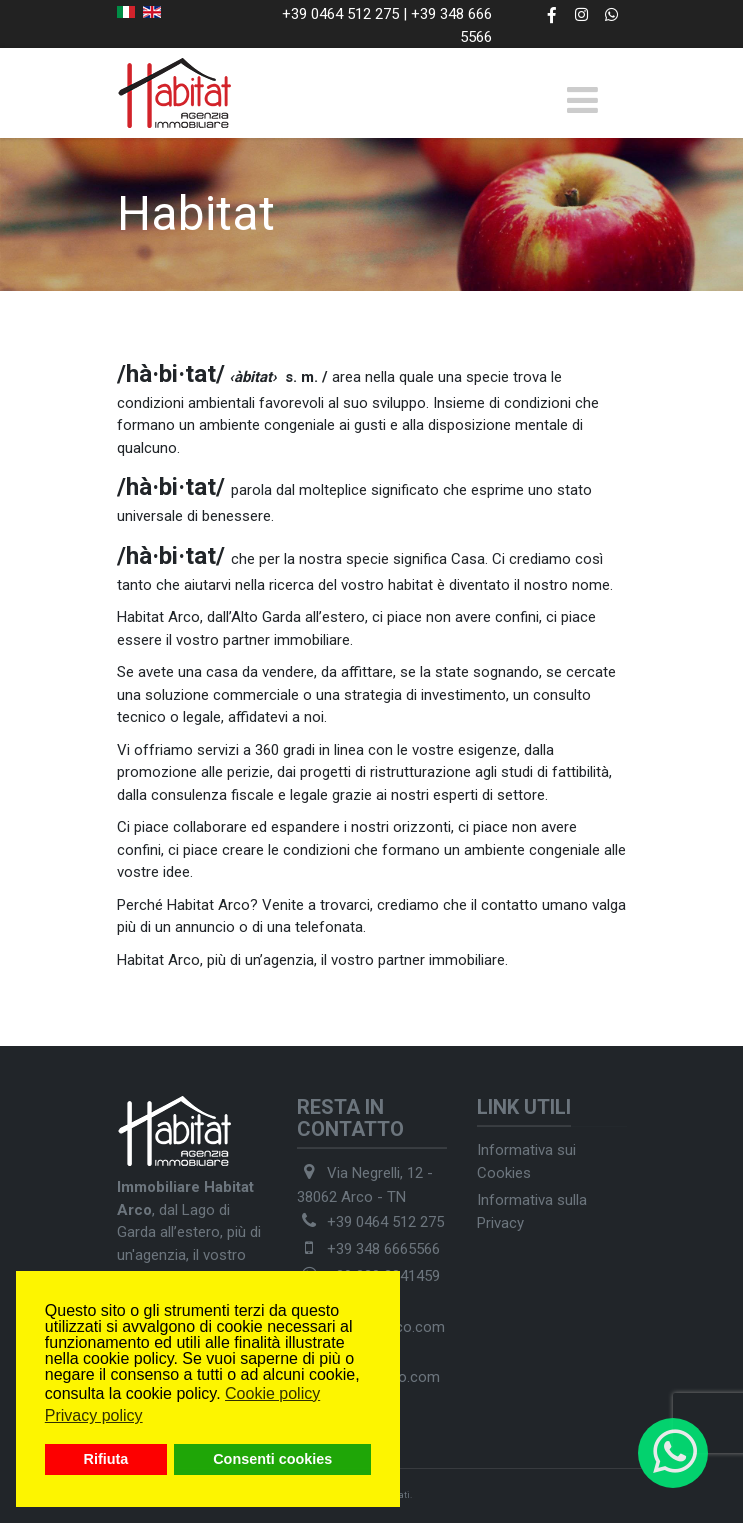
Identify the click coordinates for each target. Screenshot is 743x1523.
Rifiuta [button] (106, 1459)
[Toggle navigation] (583, 99)
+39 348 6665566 (383, 1249)
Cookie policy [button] (272, 1393)
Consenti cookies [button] (272, 1459)
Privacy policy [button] (94, 1415)
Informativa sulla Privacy (532, 1211)
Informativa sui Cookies (526, 1161)
